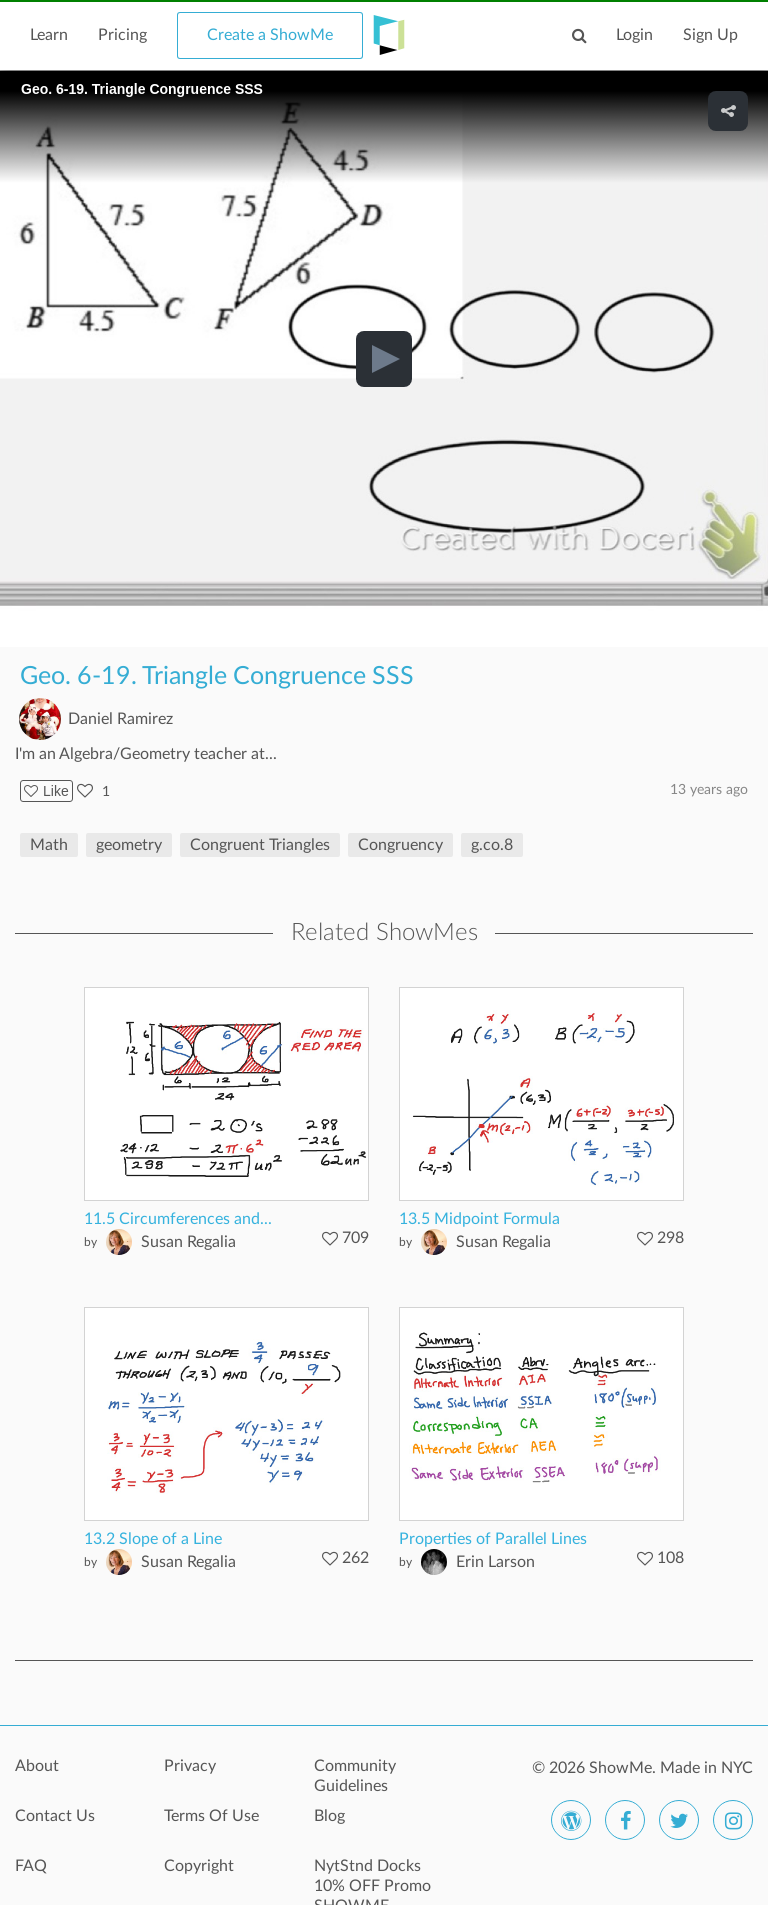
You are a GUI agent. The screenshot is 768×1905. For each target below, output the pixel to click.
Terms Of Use (211, 1816)
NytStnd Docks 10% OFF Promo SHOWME (372, 1877)
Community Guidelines (355, 1776)
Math (49, 845)
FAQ (31, 1866)
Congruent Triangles (260, 845)
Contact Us (55, 1816)
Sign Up (710, 35)
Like (46, 791)
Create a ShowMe (270, 35)
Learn (49, 35)
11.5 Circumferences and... (178, 1219)
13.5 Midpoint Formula (479, 1219)
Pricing (122, 35)
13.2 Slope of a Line (153, 1539)
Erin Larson (495, 1562)
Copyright (199, 1866)
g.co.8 (492, 845)
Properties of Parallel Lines (493, 1539)
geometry (129, 845)
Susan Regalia (188, 1242)
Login (634, 35)
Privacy (190, 1766)
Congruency (400, 845)
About (37, 1766)
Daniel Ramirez (120, 719)
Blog (329, 1816)
